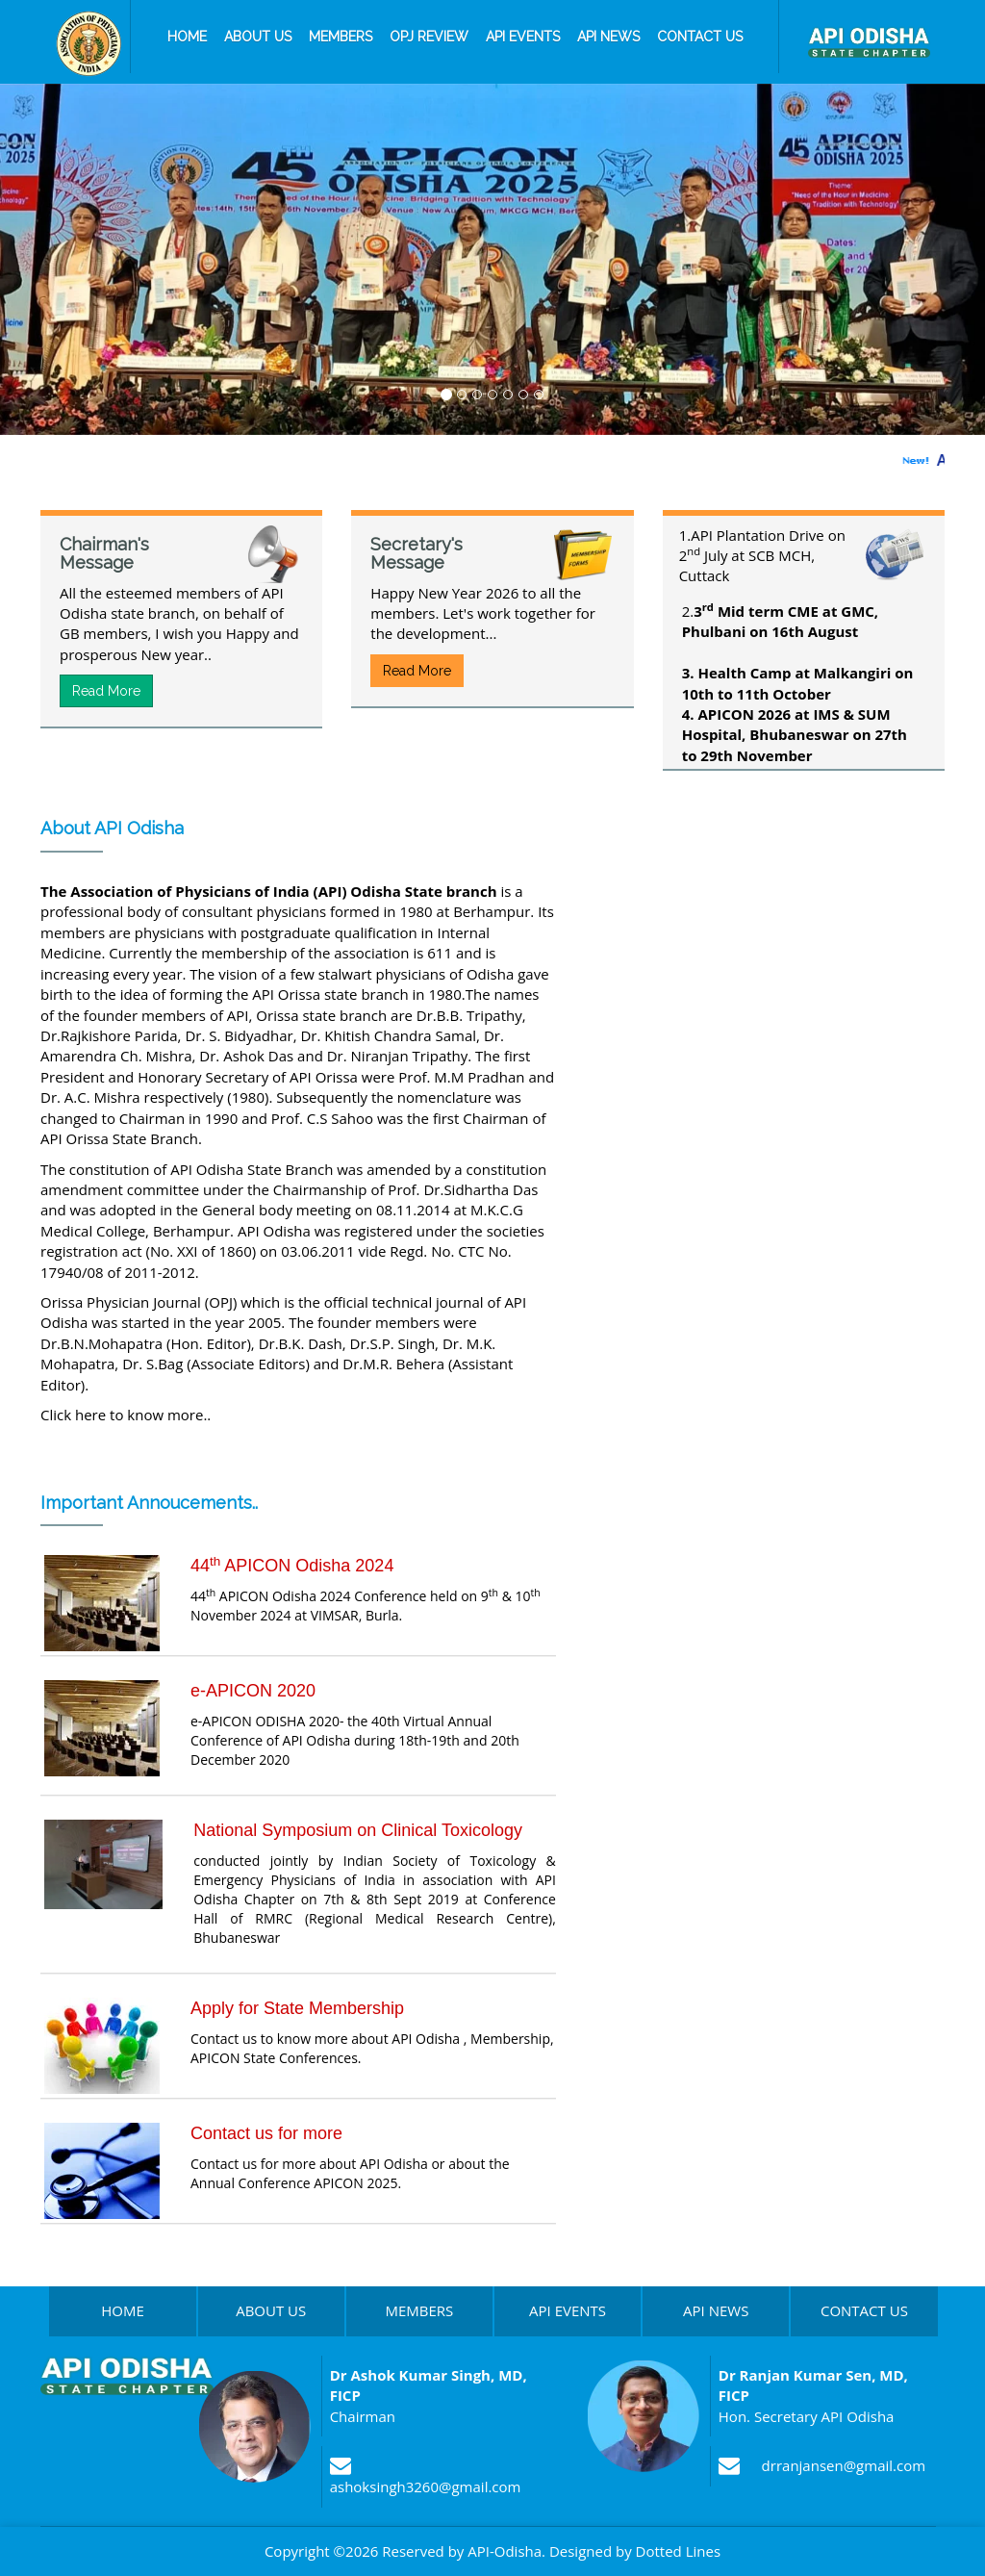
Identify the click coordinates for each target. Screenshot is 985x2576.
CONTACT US (864, 2310)
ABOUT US (271, 2310)
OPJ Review (429, 36)
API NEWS (715, 2310)
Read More (106, 691)
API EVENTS (567, 2310)
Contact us (700, 36)
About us (257, 36)
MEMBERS (420, 2310)
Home (187, 36)
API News (608, 36)
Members (340, 36)
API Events (523, 36)
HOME (122, 2310)
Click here (73, 1414)
